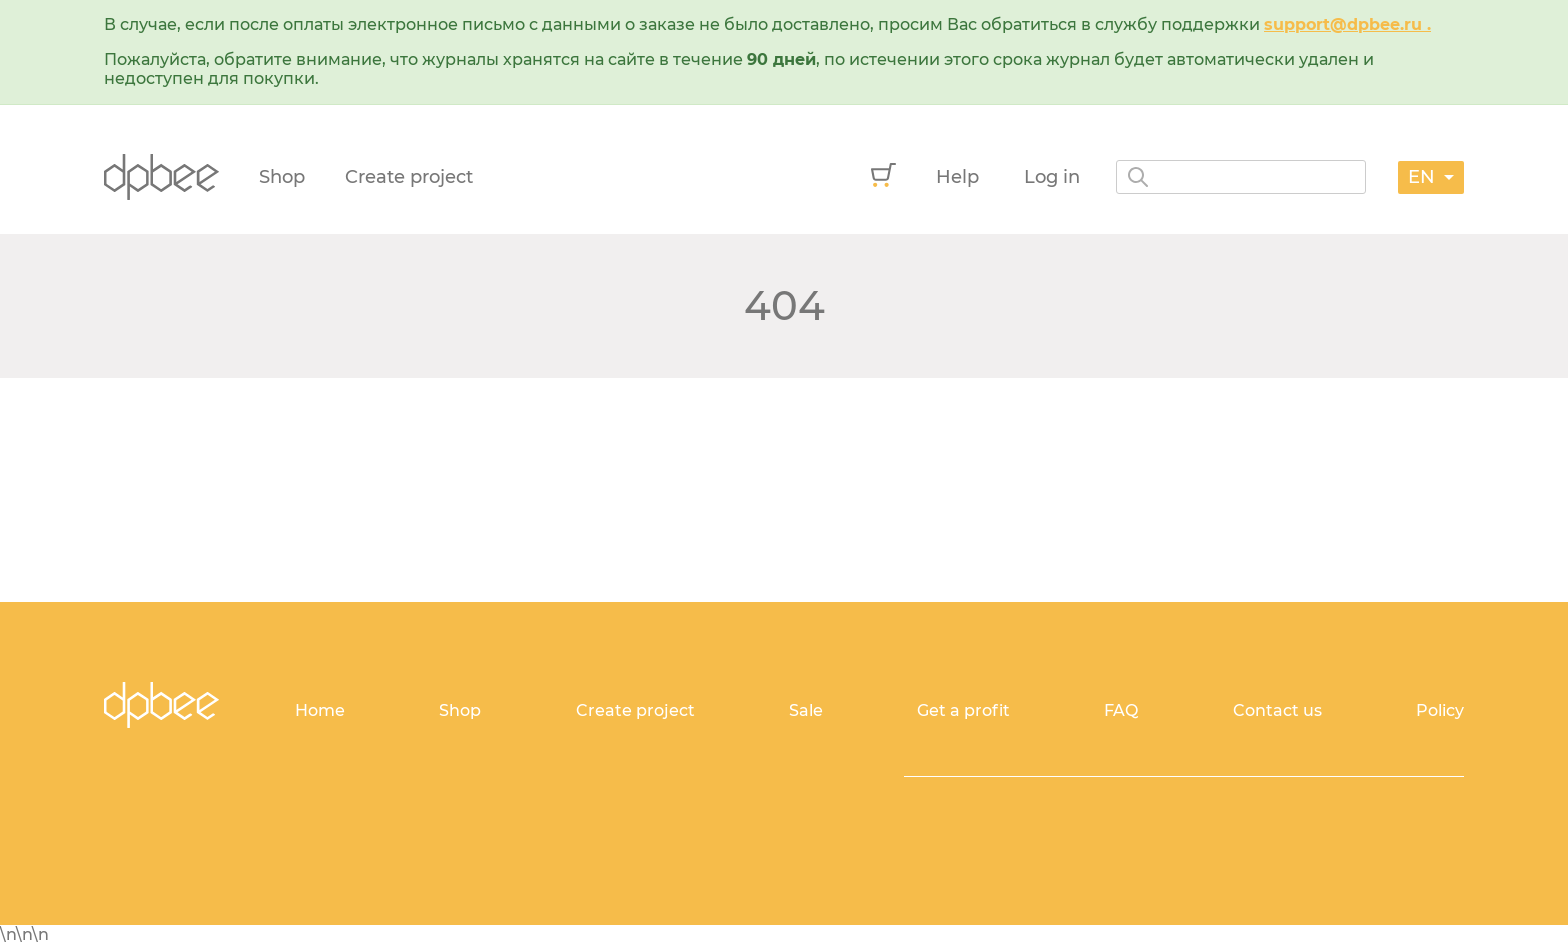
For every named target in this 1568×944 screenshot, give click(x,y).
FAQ (1121, 710)
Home (320, 710)
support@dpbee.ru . (1347, 24)
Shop (282, 177)
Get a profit (963, 710)
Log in (1052, 177)
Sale (806, 710)
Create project (409, 177)
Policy (1440, 710)
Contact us (1277, 710)
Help (957, 177)
